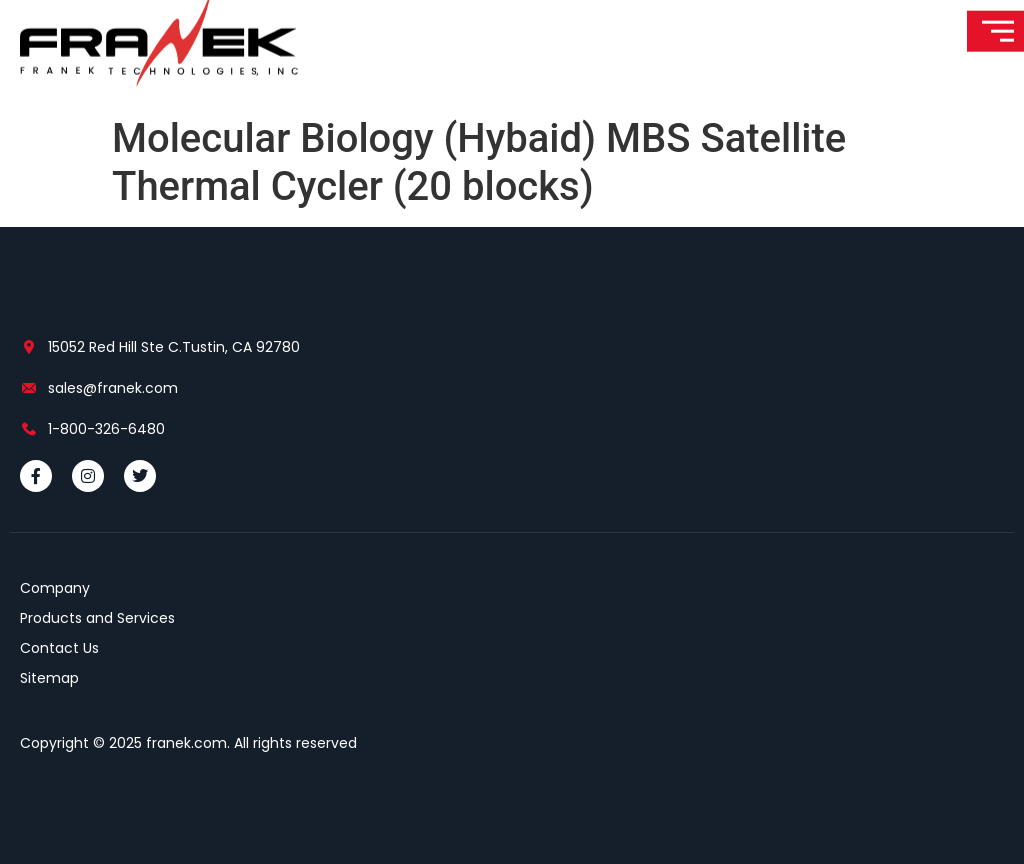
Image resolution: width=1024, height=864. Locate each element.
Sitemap (49, 678)
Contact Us (59, 648)
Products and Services (97, 618)
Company (55, 588)
